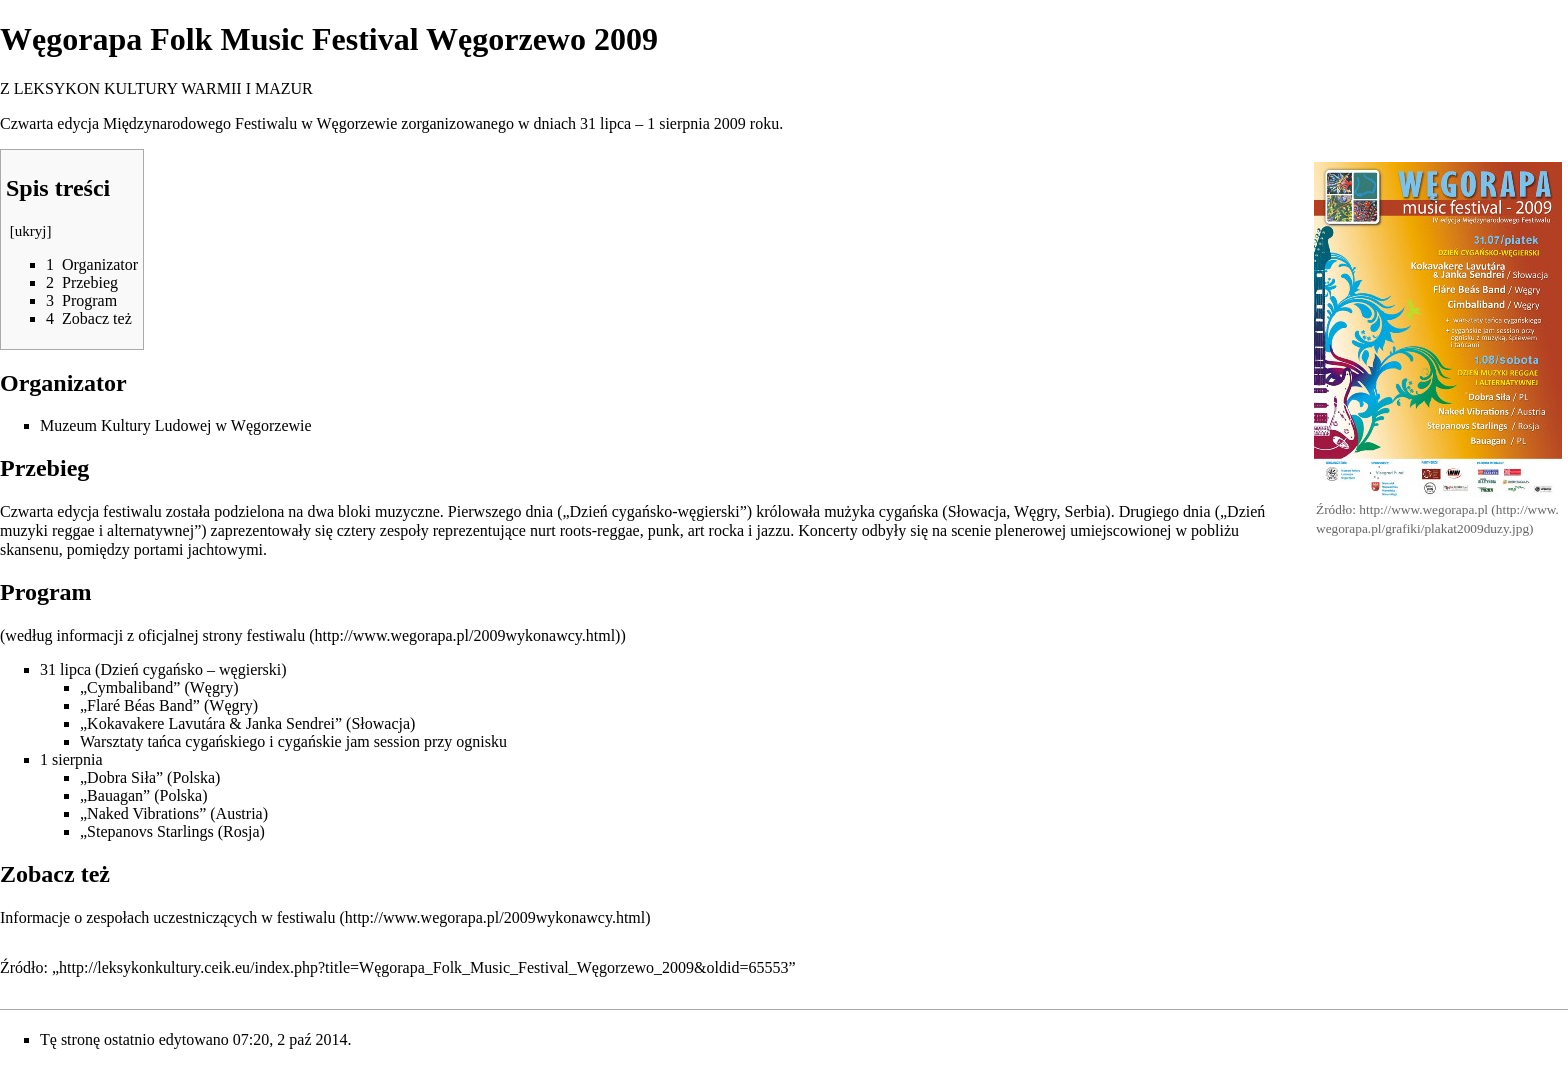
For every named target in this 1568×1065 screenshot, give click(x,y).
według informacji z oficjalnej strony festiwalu (155, 635)
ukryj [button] (31, 231)
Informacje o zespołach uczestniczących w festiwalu (167, 917)
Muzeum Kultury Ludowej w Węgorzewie (176, 425)
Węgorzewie (357, 123)
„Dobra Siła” (121, 777)
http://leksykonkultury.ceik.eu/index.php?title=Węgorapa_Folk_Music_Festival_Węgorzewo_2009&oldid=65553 (423, 967)
